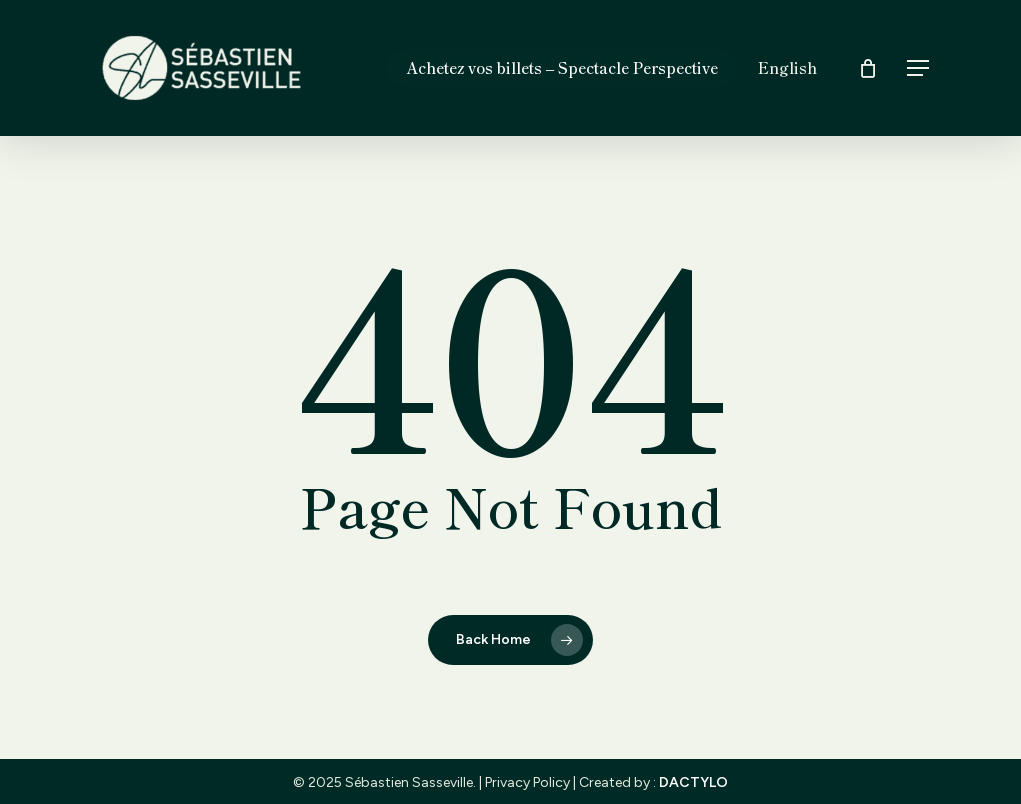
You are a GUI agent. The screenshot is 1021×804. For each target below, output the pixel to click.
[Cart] (868, 68)
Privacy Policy (527, 782)
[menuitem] (787, 68)
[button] (919, 68)
